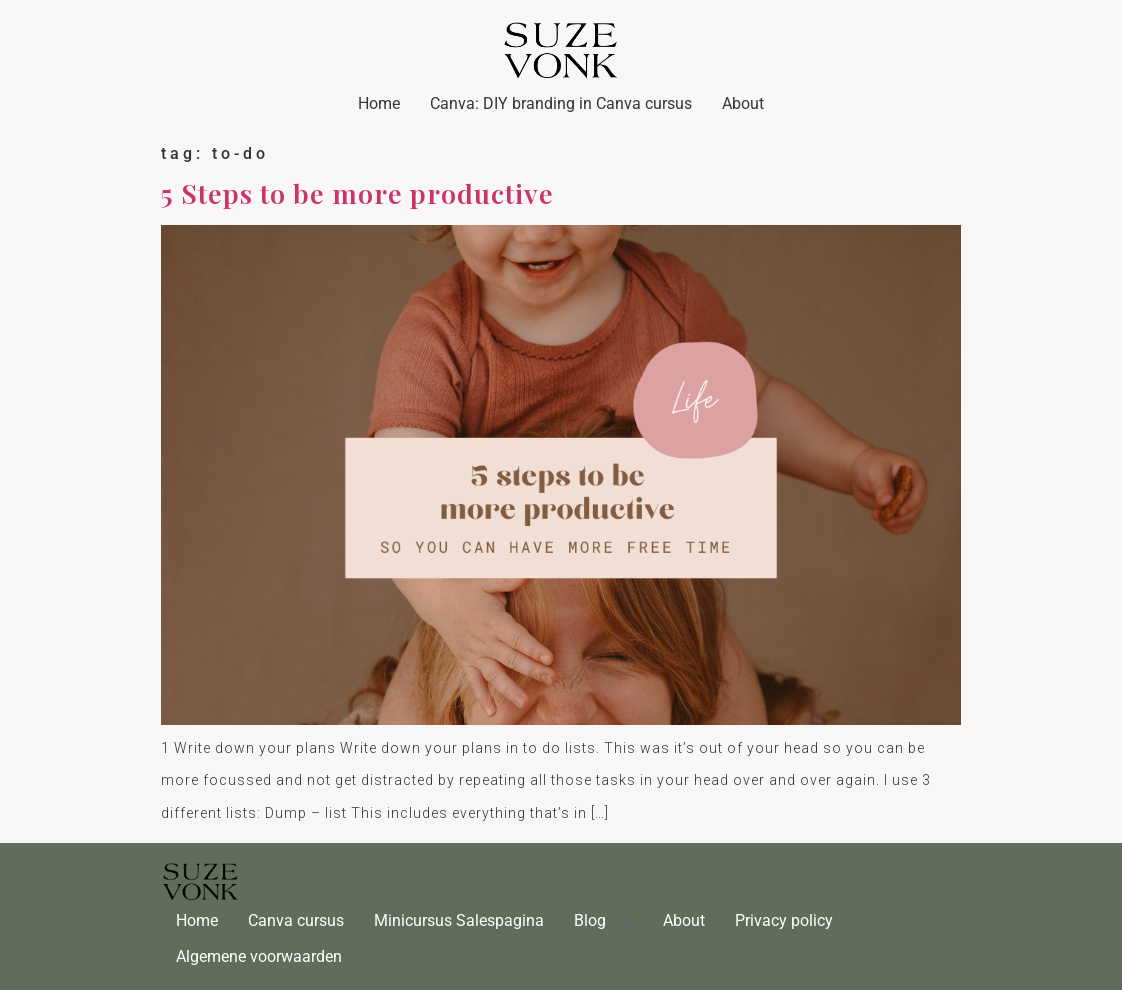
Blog (590, 920)
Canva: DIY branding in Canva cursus (561, 103)
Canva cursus (296, 920)
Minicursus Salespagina (459, 920)
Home (379, 103)
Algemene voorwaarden (259, 956)
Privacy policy (784, 920)
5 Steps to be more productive (357, 193)
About (743, 103)
